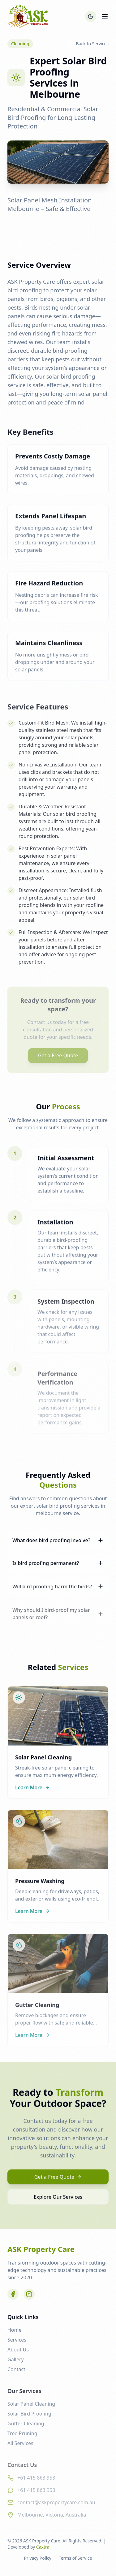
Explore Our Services (58, 2199)
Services (16, 2343)
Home (14, 2333)
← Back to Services (90, 44)
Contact (16, 2373)
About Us (18, 2353)
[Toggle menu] (105, 16)
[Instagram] (29, 2297)
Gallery (15, 2363)
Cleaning (20, 44)
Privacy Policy (37, 2558)
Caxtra (42, 2547)
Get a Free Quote (58, 2179)
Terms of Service (75, 2558)
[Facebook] (13, 2297)
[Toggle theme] (90, 16)
